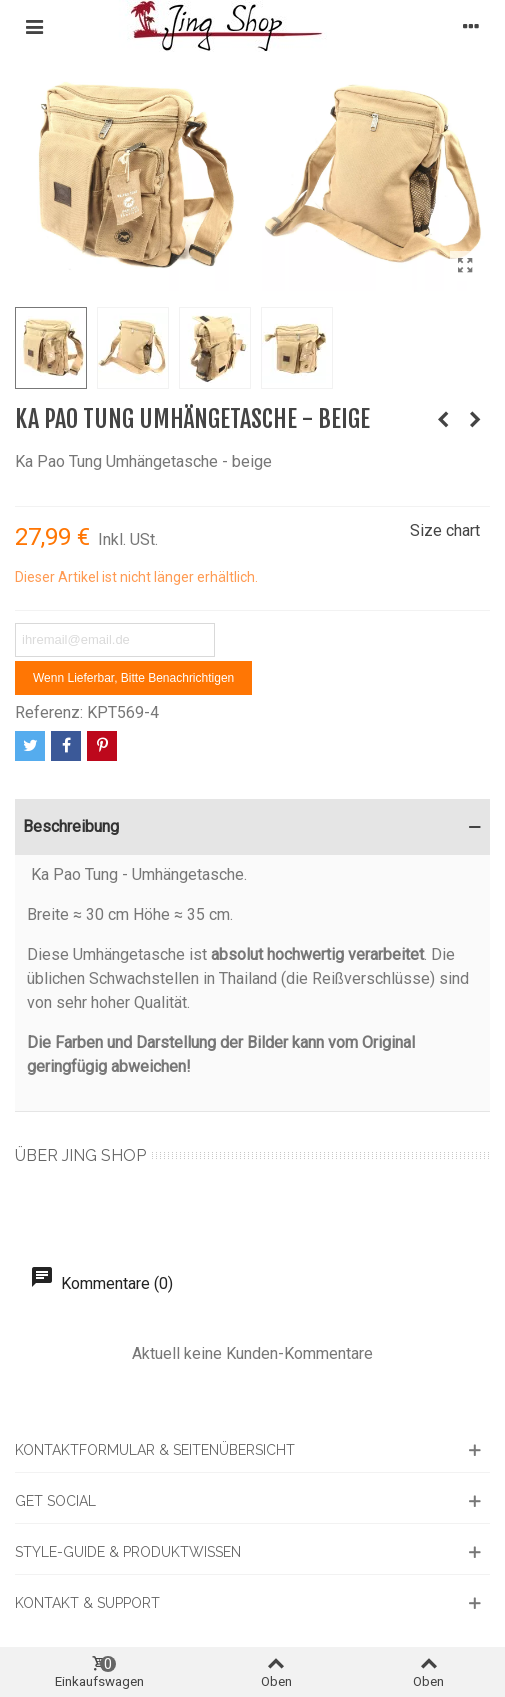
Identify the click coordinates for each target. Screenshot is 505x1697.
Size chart (445, 530)
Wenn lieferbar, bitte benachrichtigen (133, 678)
